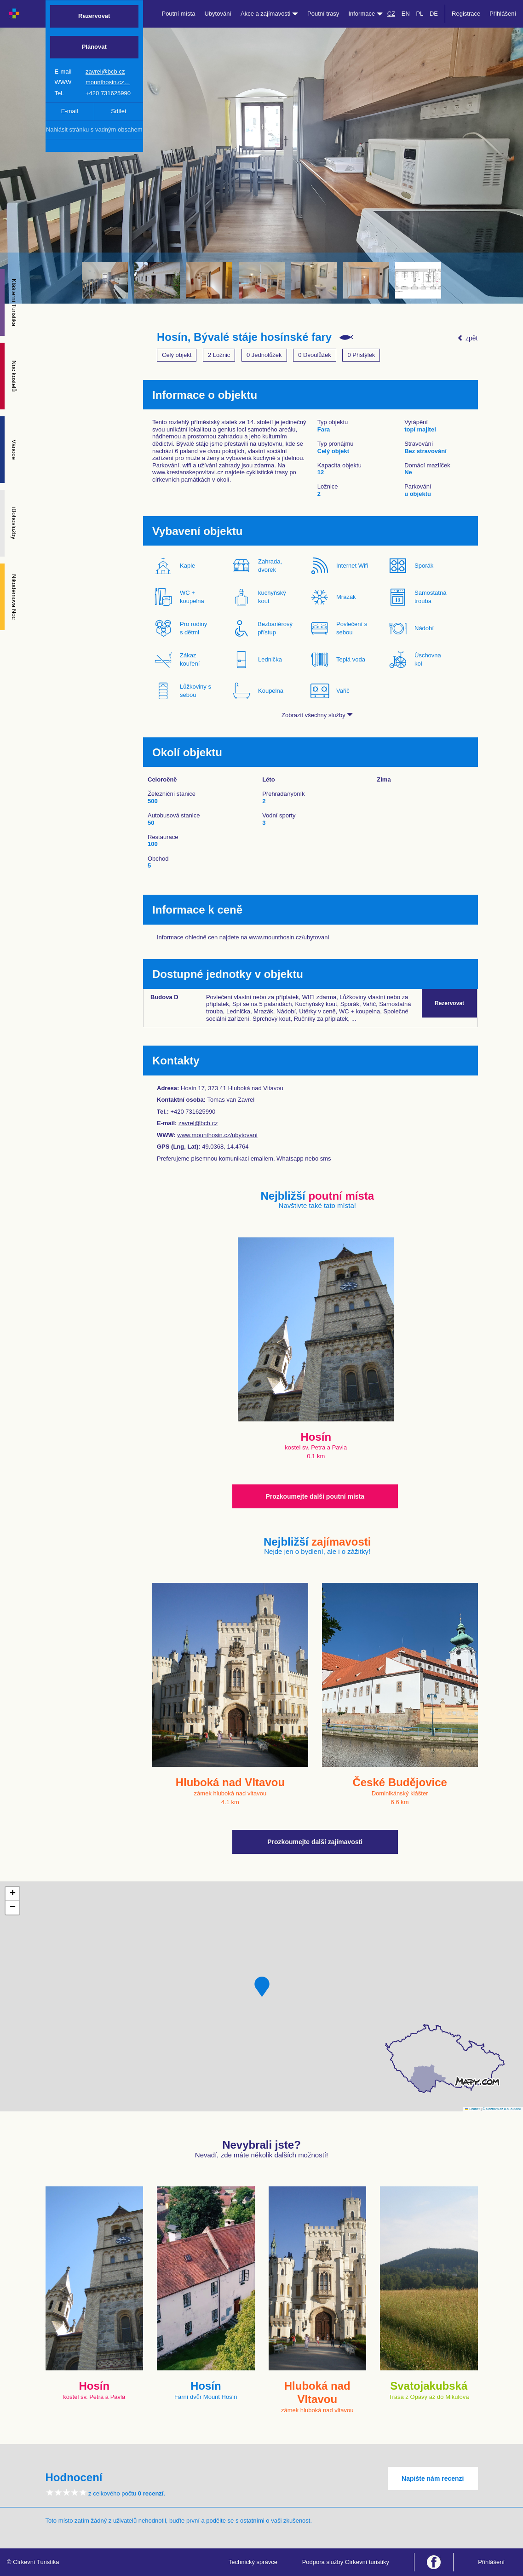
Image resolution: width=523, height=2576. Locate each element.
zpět (467, 338)
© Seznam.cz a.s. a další (502, 2109)
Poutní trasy (323, 13)
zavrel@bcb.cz (105, 71)
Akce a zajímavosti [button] (269, 13)
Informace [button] (365, 13)
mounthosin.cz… (108, 82)
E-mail (69, 111)
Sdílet (118, 111)
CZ (391, 13)
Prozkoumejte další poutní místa (314, 1496)
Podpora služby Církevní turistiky (345, 2562)
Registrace (466, 13)
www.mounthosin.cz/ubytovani (218, 1135)
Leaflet (472, 2109)
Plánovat (94, 46)
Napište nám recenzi (433, 2478)
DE (434, 13)
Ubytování (217, 13)
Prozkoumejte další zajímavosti (314, 1842)
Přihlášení (502, 13)
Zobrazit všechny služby (317, 715)
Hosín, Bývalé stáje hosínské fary (244, 337)
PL (419, 13)
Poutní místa (178, 13)
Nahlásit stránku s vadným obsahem (94, 129)
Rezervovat (94, 15)
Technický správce (253, 2562)
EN (406, 13)
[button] (262, 1987)
